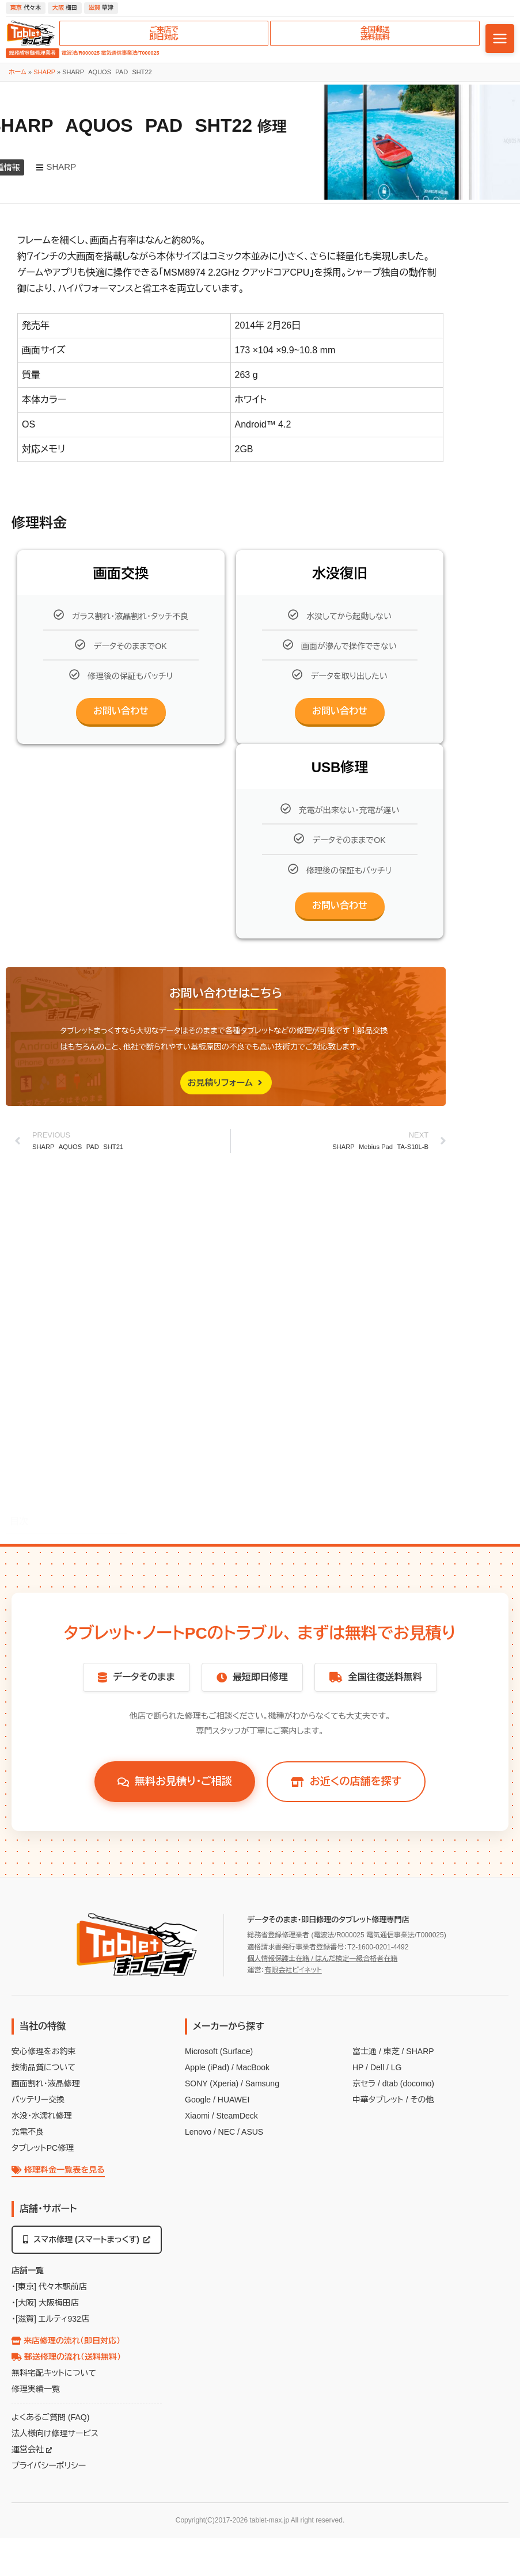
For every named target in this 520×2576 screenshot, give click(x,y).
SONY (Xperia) (211, 2083)
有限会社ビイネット (292, 1970)
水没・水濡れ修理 (42, 2115)
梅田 (64, 8)
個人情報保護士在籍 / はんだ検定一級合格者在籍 (322, 1959)
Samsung (262, 2083)
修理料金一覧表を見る (58, 2169)
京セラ (363, 2083)
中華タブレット (378, 2099)
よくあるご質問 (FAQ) (50, 2417)
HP (357, 2067)
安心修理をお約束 (43, 2051)
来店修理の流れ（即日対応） (66, 2340)
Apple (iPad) (207, 2067)
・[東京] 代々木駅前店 (49, 2286)
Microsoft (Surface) (219, 2051)
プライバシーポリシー (49, 2465)
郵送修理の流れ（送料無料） (66, 2356)
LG (396, 2067)
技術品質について (43, 2067)
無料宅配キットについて (54, 2372)
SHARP (44, 71)
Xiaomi (197, 2115)
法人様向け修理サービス (55, 2433)
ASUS (252, 2131)
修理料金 (35, 1484)
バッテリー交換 (38, 2099)
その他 (422, 2099)
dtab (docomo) (408, 2083)
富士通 (364, 2051)
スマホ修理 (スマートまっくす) (86, 2239)
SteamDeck (236, 2115)
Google (198, 2099)
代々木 (25, 8)
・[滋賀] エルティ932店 (50, 2318)
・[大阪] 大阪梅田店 (45, 2302)
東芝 (392, 2051)
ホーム (17, 71)
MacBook (253, 2067)
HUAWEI (233, 2099)
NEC (227, 2131)
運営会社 (32, 2449)
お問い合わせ (121, 711)
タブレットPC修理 (43, 2148)
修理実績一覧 (36, 2389)
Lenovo (198, 2131)
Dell (377, 2067)
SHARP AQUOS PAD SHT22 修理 (70, 1467)
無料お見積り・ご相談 (174, 1781)
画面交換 (36, 1501)
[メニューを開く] (499, 38)
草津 (101, 8)
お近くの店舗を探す (346, 1781)
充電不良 (28, 2131)
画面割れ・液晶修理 (46, 2083)
